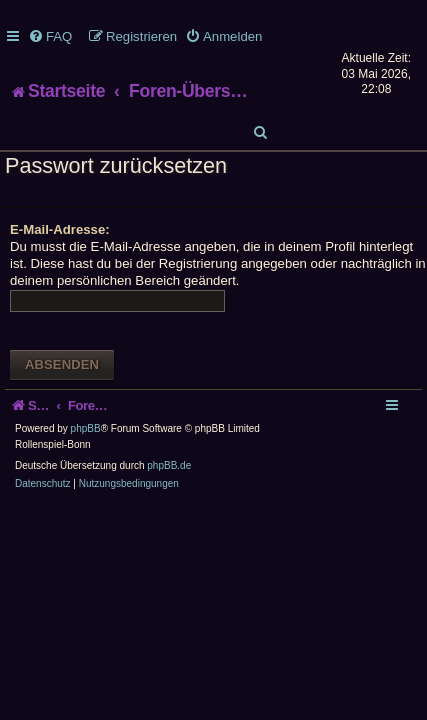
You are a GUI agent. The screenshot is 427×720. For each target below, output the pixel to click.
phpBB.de (169, 465)
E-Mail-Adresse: (60, 229)
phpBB (86, 428)
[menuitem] (50, 36)
